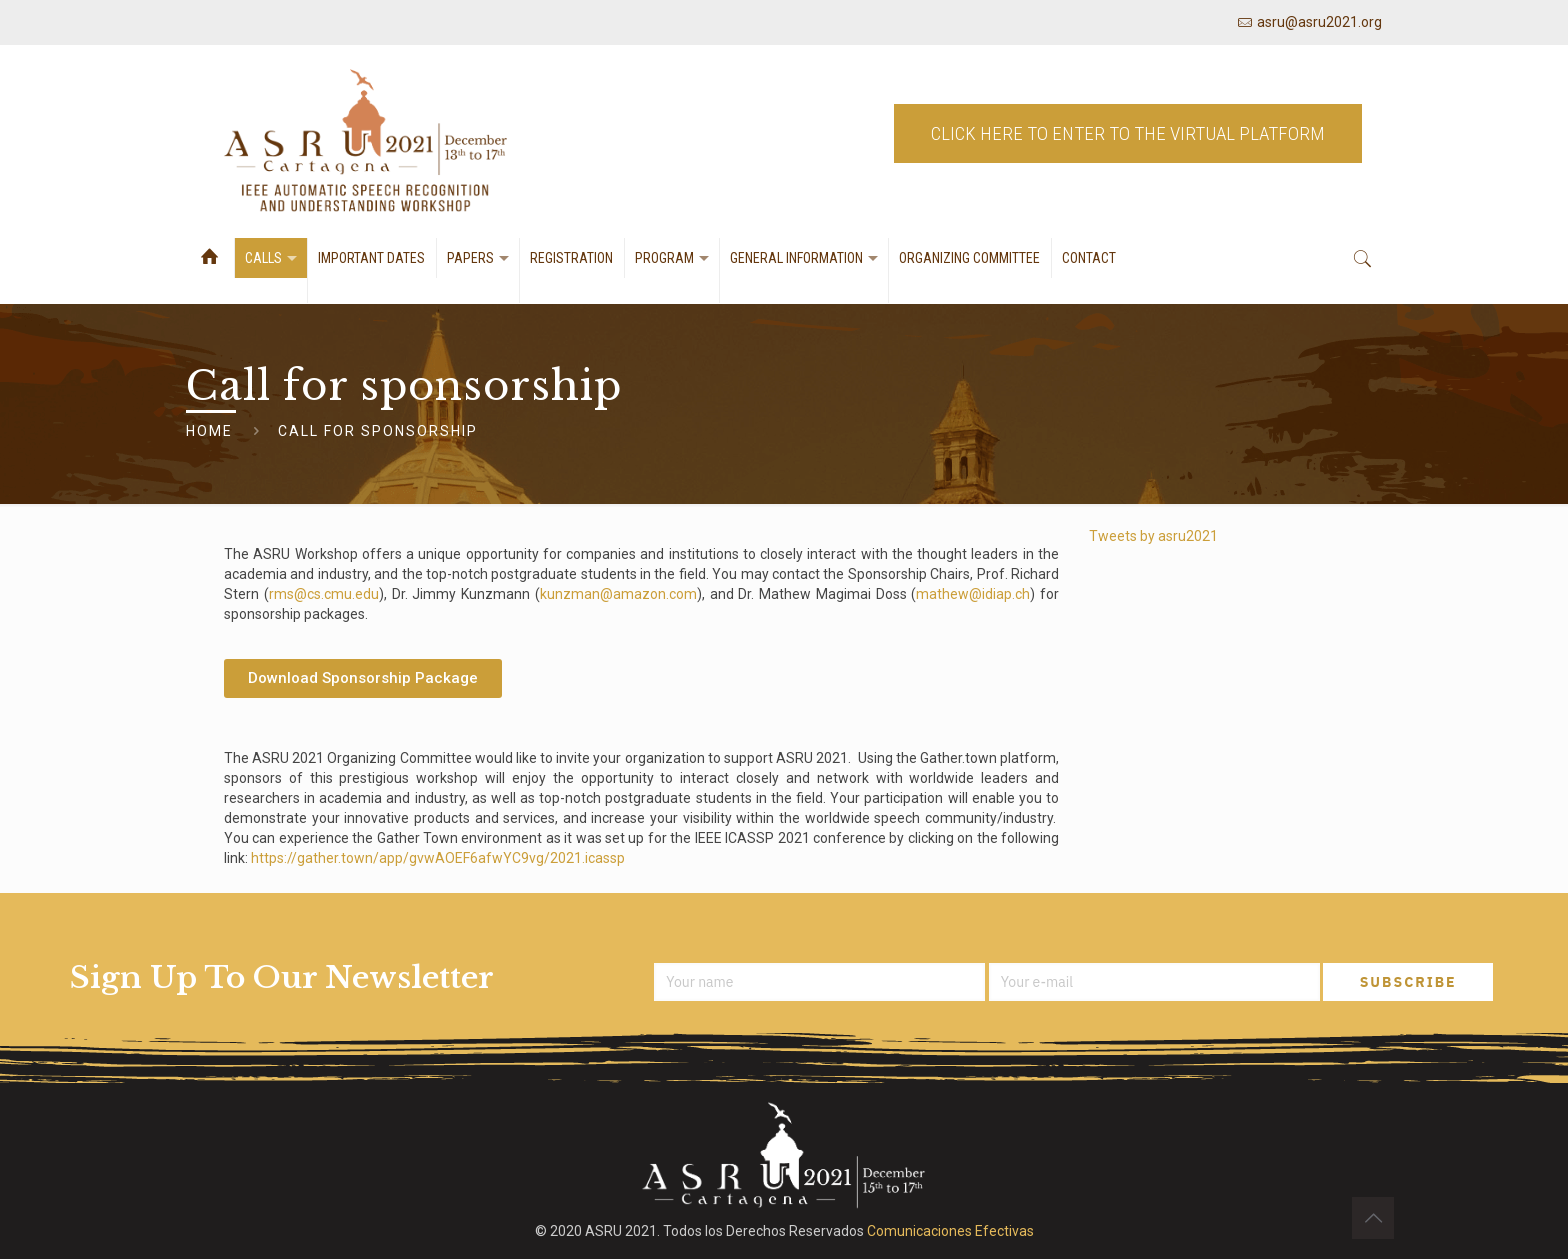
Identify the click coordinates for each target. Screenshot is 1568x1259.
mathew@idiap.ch (973, 594)
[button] (363, 678)
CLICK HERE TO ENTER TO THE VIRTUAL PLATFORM (1128, 141)
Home (209, 431)
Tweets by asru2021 (1153, 536)
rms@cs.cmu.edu (324, 594)
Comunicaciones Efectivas (950, 1231)
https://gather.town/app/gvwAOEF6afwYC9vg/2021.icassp (438, 858)
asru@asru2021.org (1319, 22)
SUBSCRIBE (1408, 982)
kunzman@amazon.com (618, 594)
